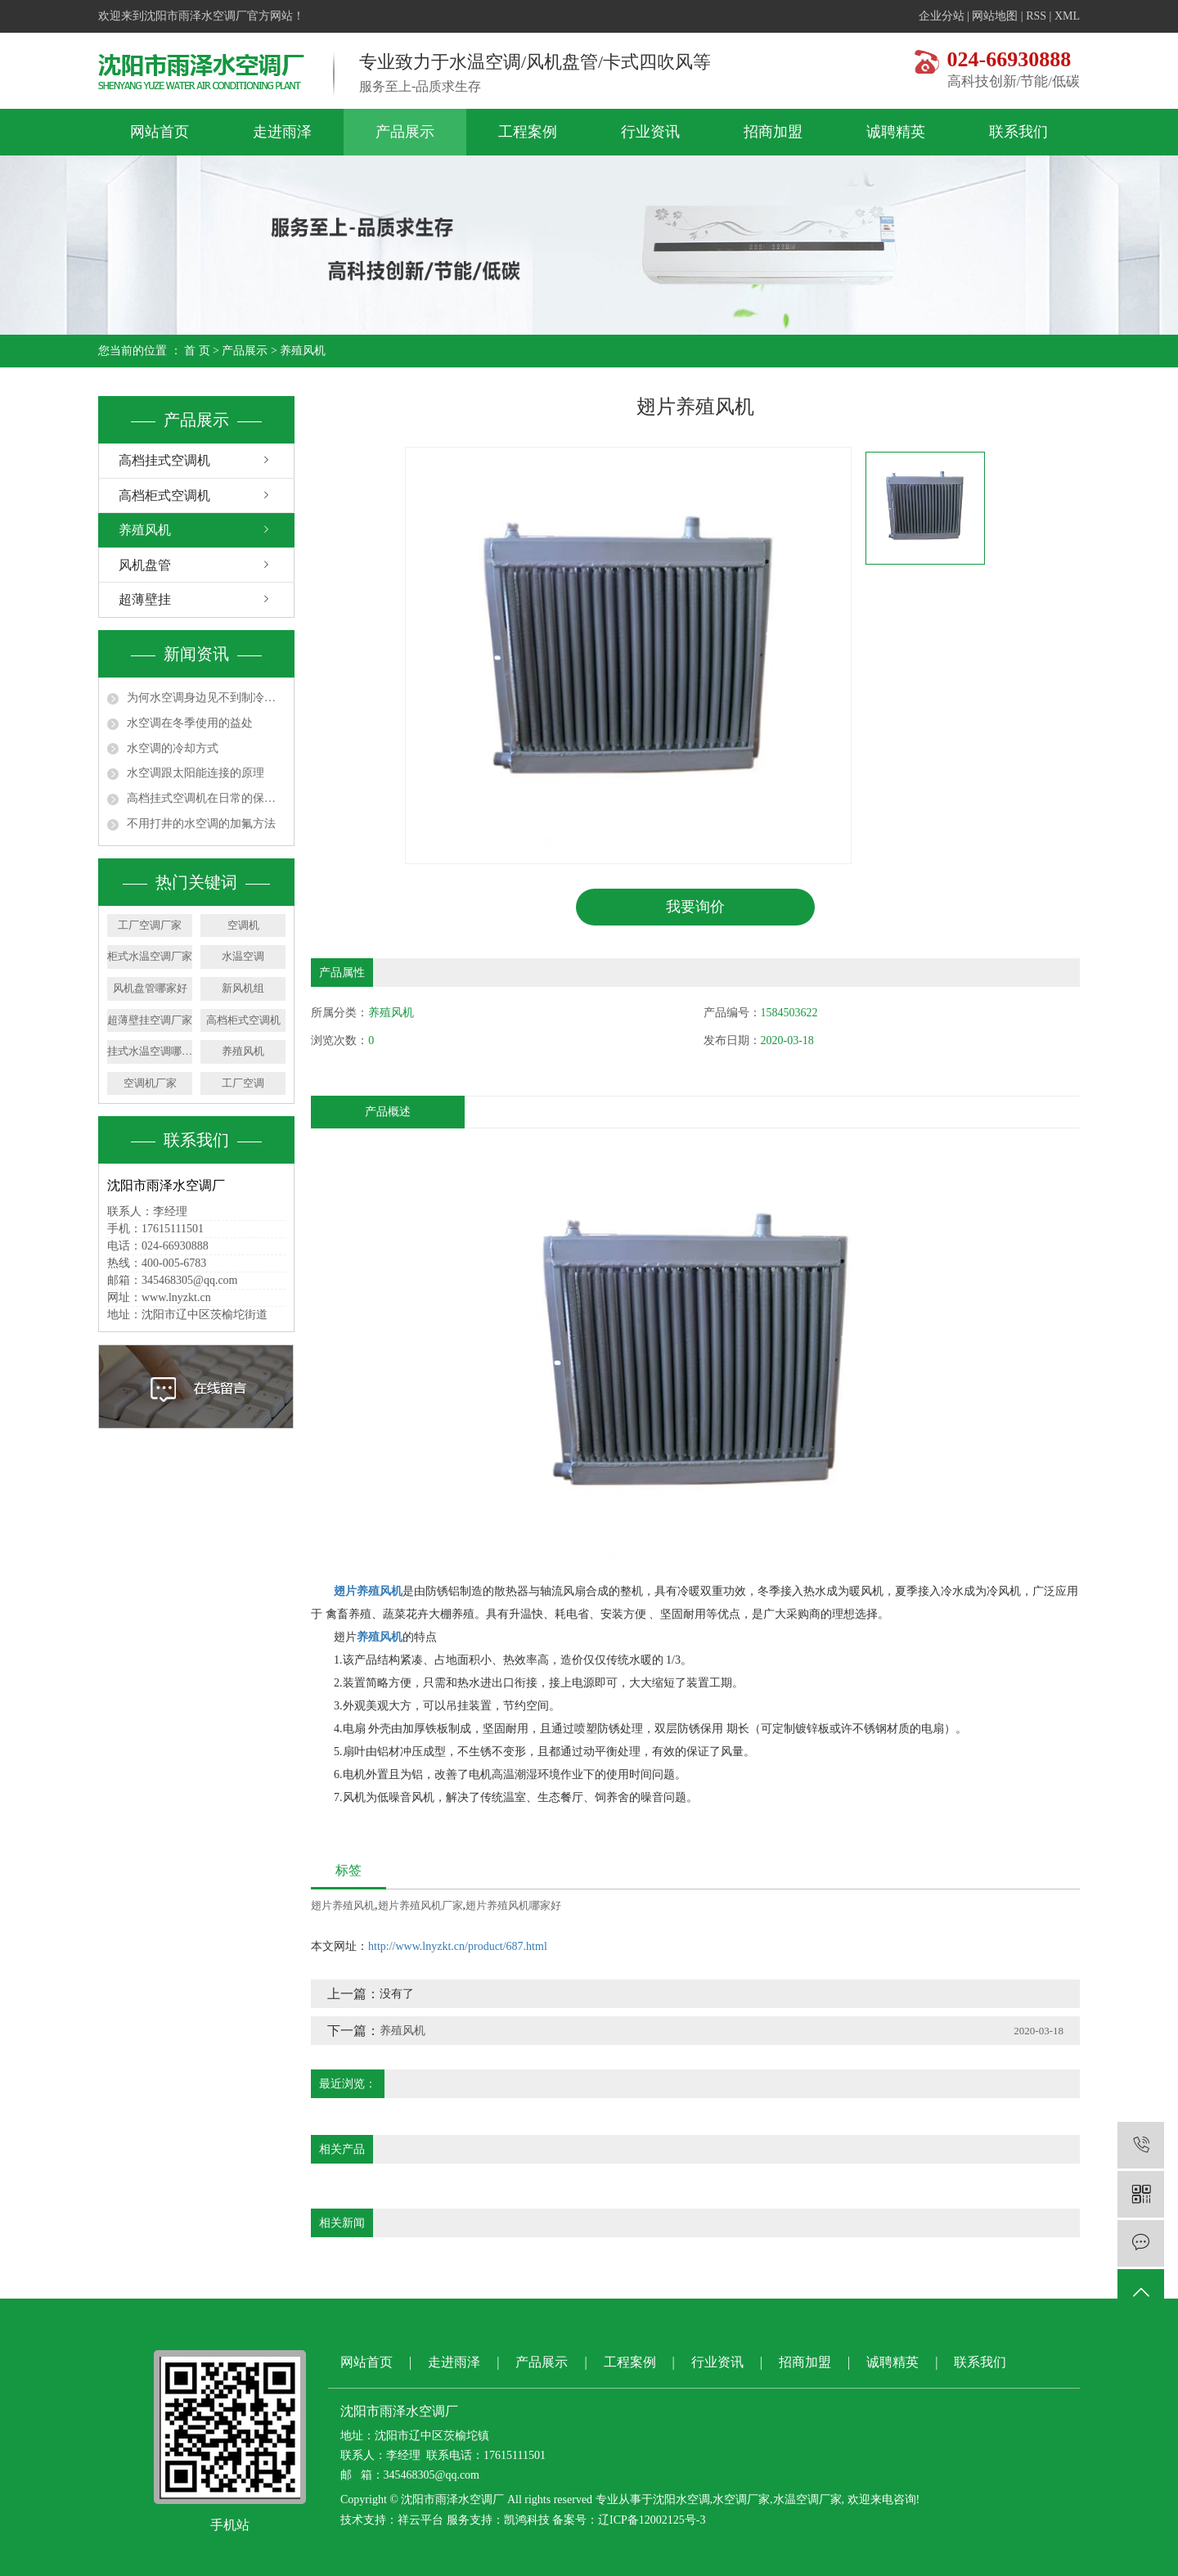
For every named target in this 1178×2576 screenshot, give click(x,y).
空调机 (243, 925)
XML (1067, 16)
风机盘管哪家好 (150, 988)
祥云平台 (420, 2521)
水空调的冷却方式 (172, 748)
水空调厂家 (741, 2500)
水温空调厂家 (807, 2500)
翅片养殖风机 (343, 1905)
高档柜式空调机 (164, 495)
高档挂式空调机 (164, 460)
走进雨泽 (282, 132)
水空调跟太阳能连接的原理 (195, 773)
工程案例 (527, 132)
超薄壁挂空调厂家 (149, 1020)
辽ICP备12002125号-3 (651, 2521)
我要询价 (695, 906)
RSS (1036, 16)
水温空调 (243, 956)
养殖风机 (303, 351)
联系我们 (1018, 132)
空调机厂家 (150, 1083)
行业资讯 (650, 132)
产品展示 (404, 132)
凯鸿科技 (527, 2521)
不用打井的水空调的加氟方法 (201, 823)
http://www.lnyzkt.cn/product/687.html (457, 1946)
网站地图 (995, 16)
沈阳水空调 (681, 2500)
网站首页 (159, 132)
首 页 (197, 351)
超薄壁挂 (145, 599)
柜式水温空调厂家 (149, 956)
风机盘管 (145, 565)
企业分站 (941, 16)
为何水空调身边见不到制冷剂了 (206, 697)
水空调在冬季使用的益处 (190, 723)
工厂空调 (243, 1083)
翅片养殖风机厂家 (420, 1905)
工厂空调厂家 (150, 925)
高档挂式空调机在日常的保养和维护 (206, 798)
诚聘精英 (895, 132)
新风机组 (243, 988)
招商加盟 (773, 132)
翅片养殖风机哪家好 (513, 1905)
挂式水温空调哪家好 (149, 1051)
